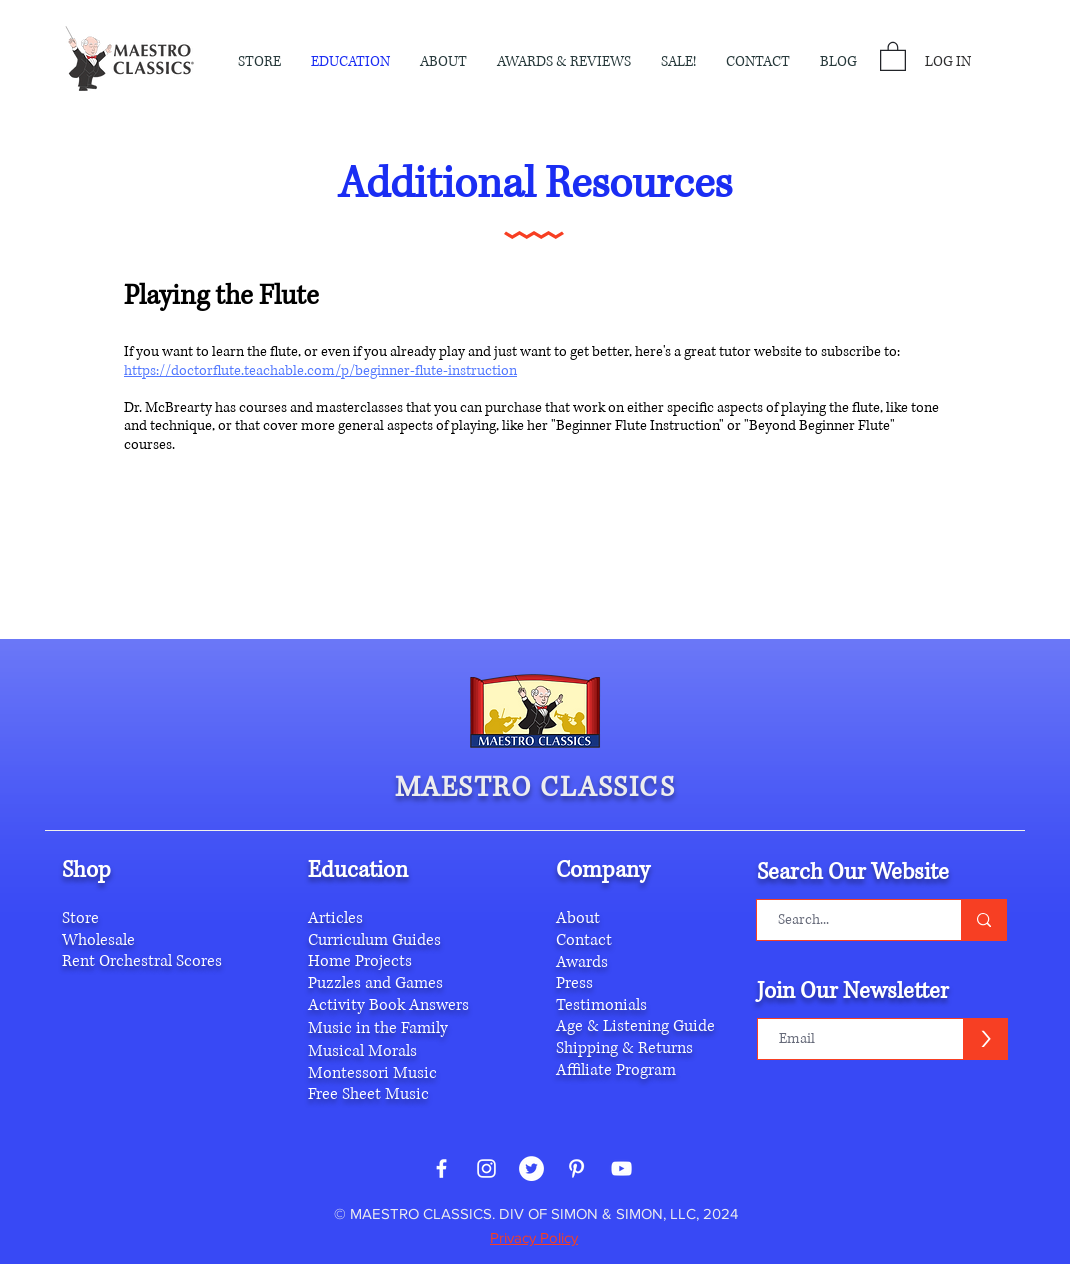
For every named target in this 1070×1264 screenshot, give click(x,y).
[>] (985, 1039)
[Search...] (848, 920)
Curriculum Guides (374, 940)
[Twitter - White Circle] (531, 1168)
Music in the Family (378, 1028)
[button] (443, 62)
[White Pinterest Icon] (576, 1168)
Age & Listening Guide (635, 1026)
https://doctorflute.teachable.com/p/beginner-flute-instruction (320, 370)
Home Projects (360, 961)
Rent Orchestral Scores (142, 961)
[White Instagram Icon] (486, 1168)
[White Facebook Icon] (441, 1168)
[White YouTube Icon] (621, 1168)
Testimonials (601, 1005)
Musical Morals (362, 1051)
